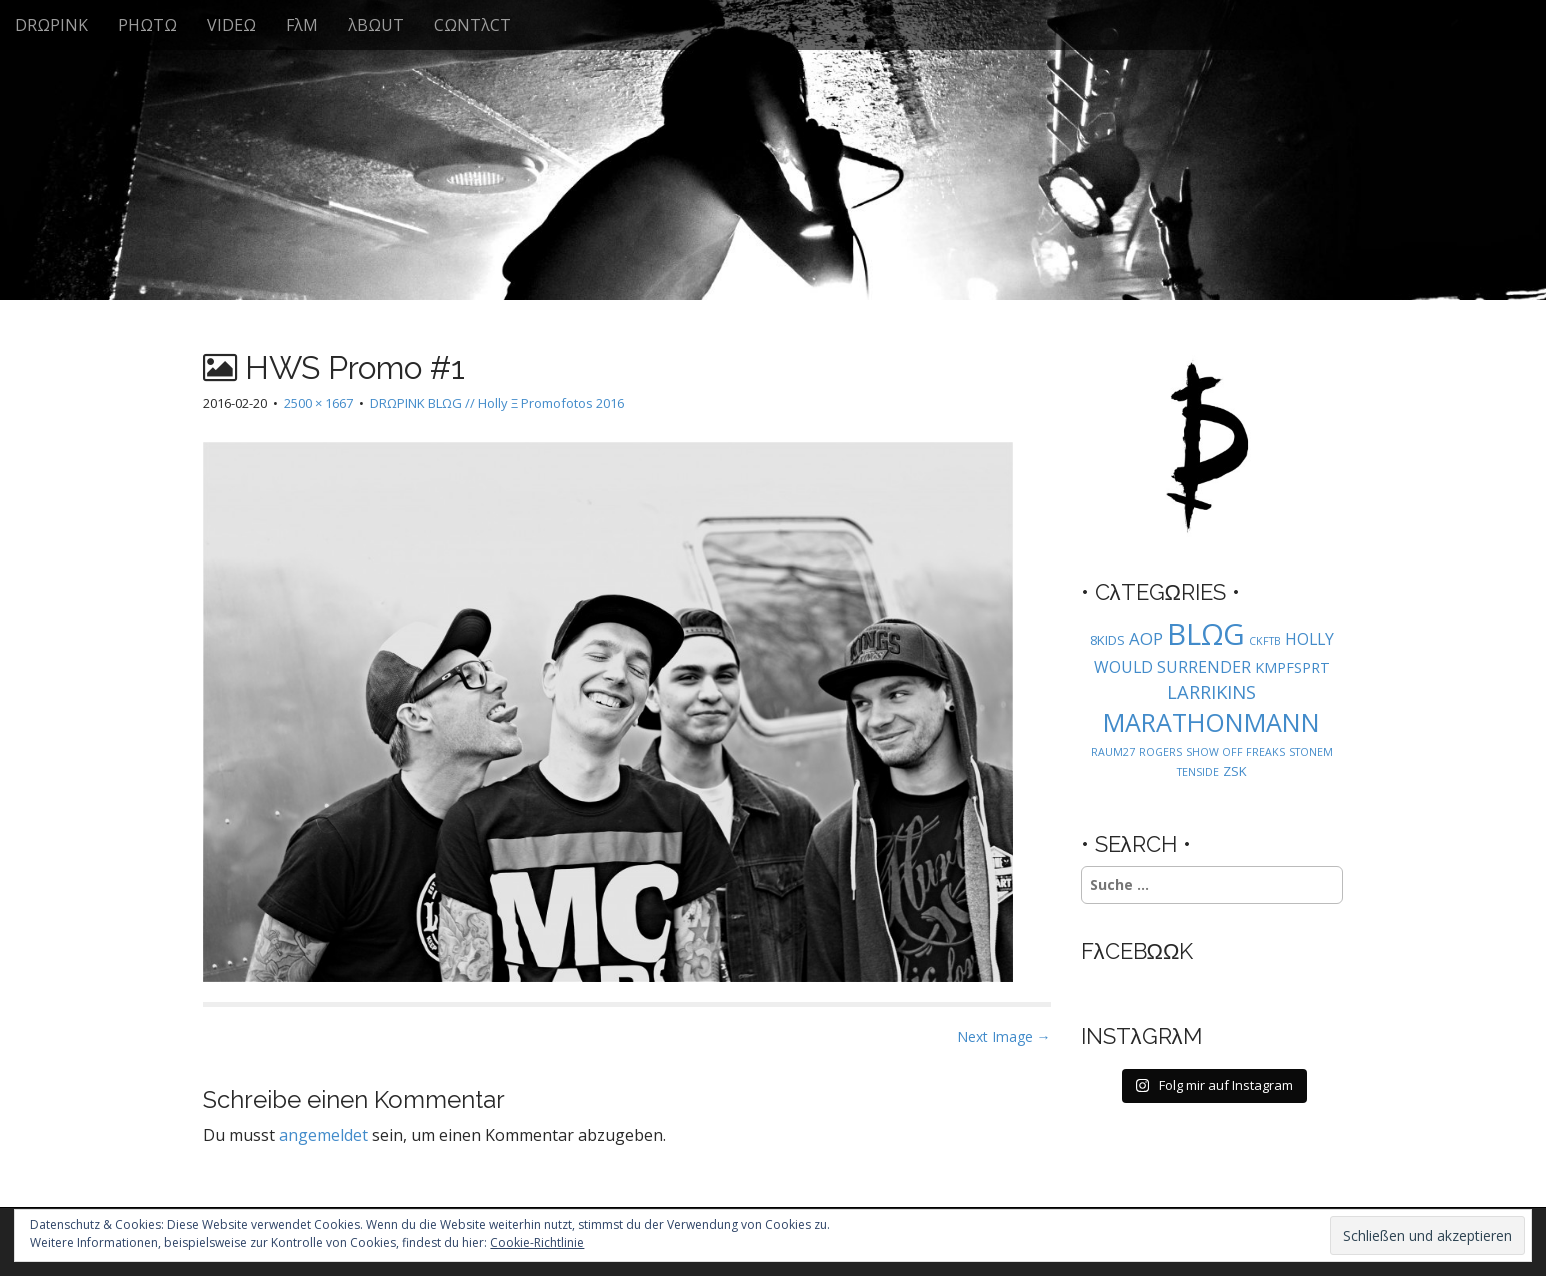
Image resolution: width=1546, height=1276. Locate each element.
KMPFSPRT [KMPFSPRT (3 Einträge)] (1292, 667)
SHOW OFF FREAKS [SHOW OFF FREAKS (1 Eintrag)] (1235, 752)
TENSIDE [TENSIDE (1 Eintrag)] (1198, 772)
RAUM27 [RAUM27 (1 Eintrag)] (1113, 752)
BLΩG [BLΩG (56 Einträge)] (1206, 634)
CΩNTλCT (472, 25)
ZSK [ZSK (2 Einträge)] (1235, 771)
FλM (302, 25)
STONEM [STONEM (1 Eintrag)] (1311, 752)
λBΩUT (376, 25)
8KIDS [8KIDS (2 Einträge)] (1107, 640)
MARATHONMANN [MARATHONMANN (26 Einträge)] (1211, 722)
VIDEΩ (231, 25)
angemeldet (323, 1135)
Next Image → (1004, 1036)
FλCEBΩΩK (1137, 951)
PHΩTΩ (147, 25)
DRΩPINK (51, 25)
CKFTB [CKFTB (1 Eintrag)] (1265, 641)
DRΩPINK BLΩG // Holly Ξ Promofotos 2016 (497, 403)
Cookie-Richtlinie (537, 1242)
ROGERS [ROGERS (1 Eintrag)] (1160, 752)
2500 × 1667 (318, 403)
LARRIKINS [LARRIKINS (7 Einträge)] (1211, 691)
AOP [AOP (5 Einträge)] (1146, 638)
